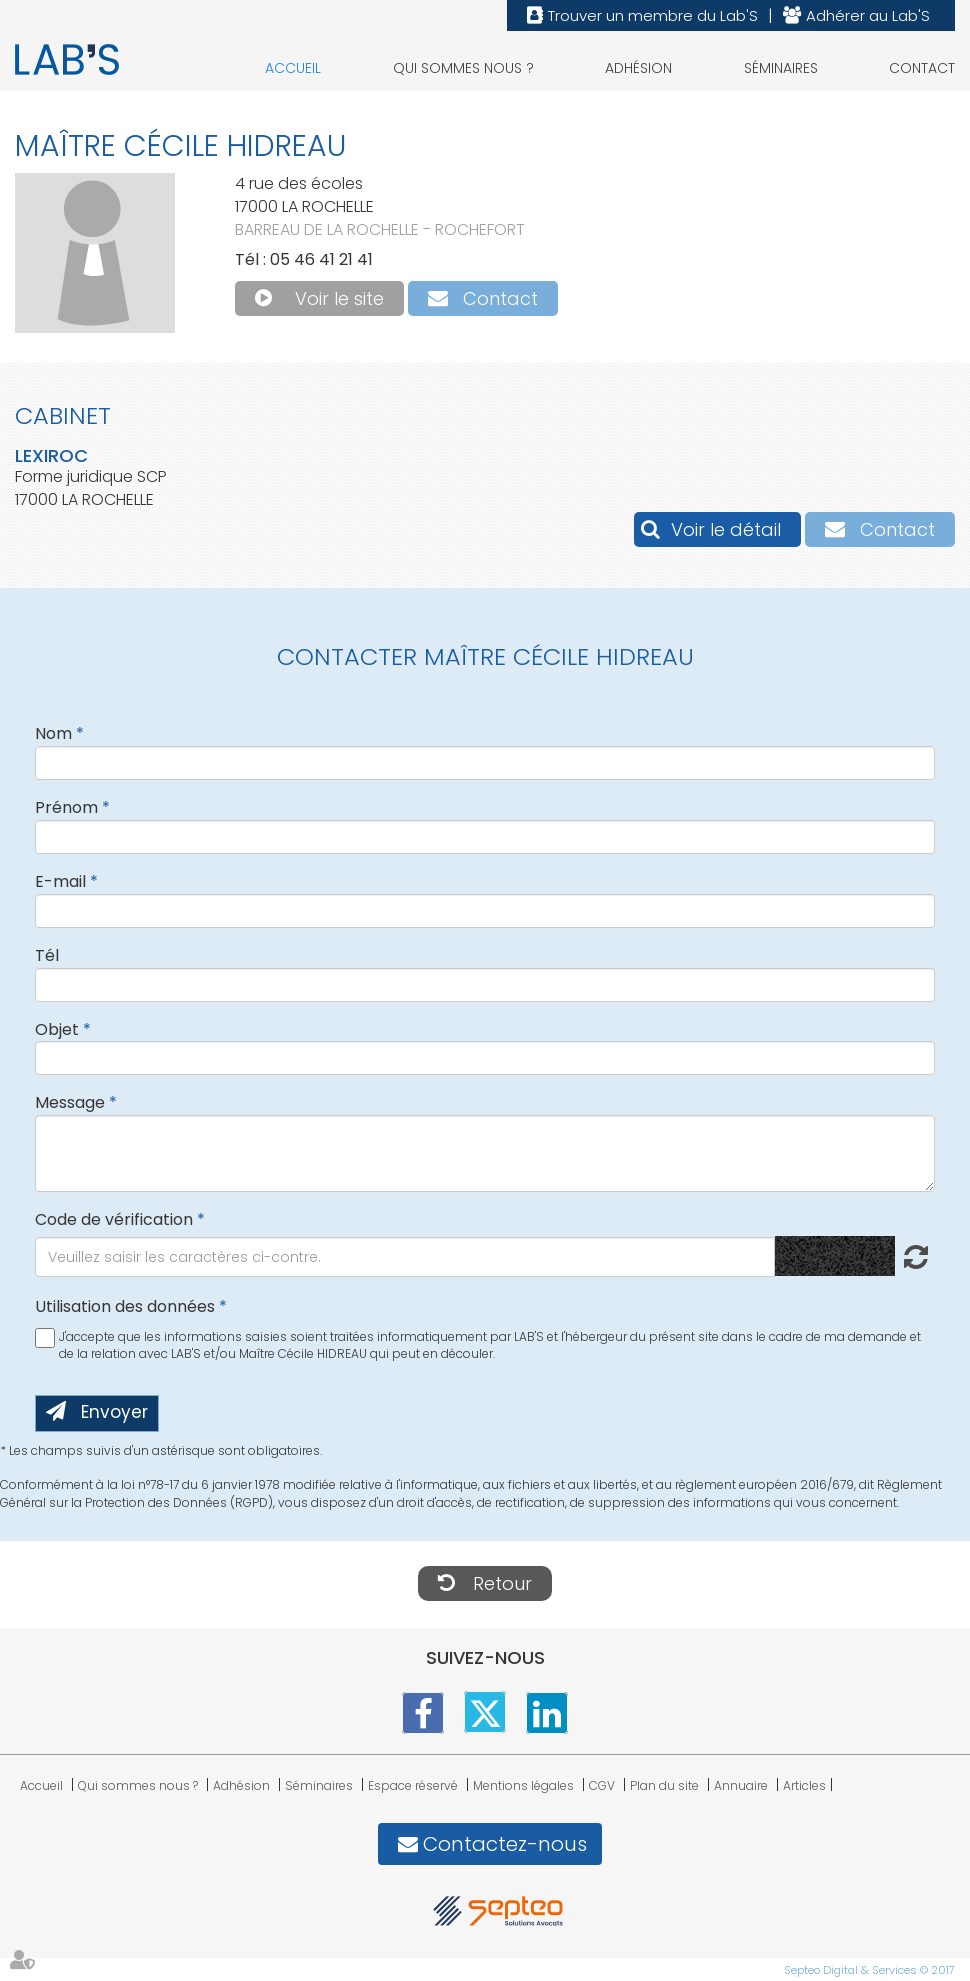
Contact (922, 68)
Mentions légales (523, 1785)
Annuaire (741, 1785)
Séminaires (781, 68)
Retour (502, 1583)
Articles (804, 1785)
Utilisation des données (125, 1306)
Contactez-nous (505, 1844)
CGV (602, 1785)
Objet (57, 1029)
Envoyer (114, 1412)
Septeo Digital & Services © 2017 (869, 1970)
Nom (53, 733)
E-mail (60, 881)
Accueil (293, 68)
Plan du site (664, 1785)
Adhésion (638, 68)
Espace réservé (413, 1785)
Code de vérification (114, 1219)
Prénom (66, 807)
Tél (47, 955)
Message (70, 1102)
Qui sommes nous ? (463, 68)
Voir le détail (726, 529)
